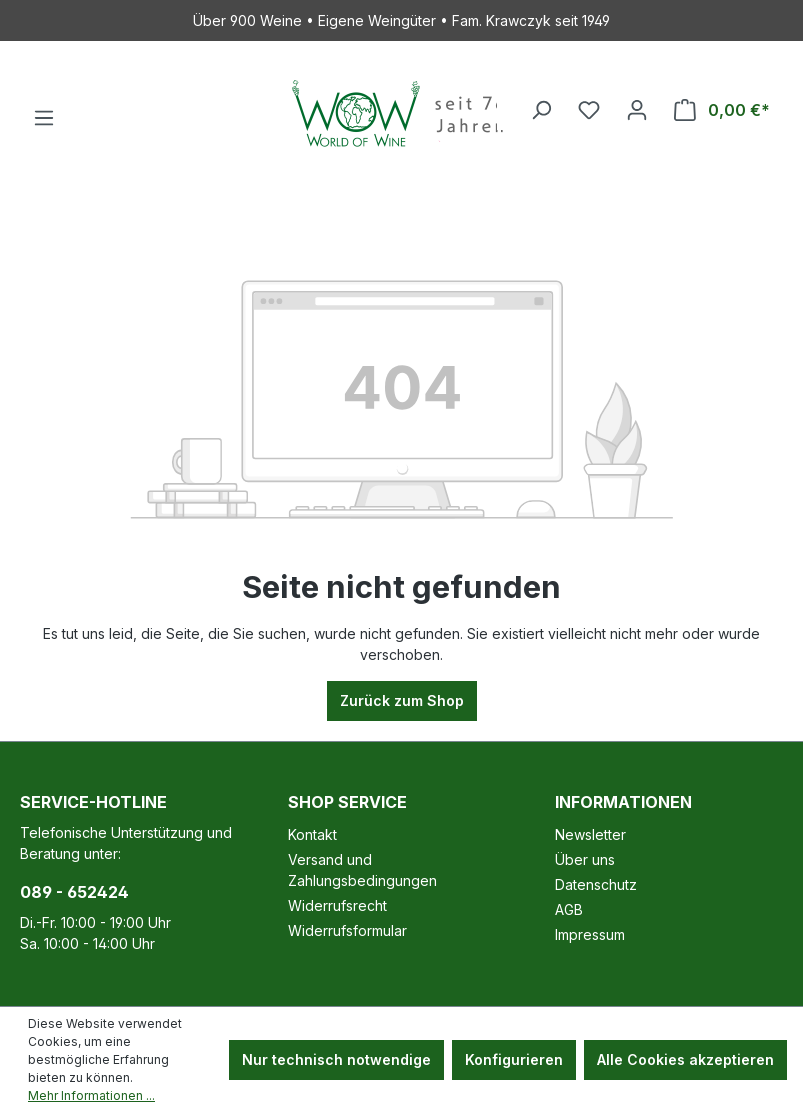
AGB (569, 909)
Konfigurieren (514, 1059)
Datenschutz (596, 884)
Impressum (590, 934)
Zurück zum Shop (402, 700)
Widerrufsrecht (337, 905)
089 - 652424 (74, 892)
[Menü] (44, 118)
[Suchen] (541, 110)
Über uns (585, 859)
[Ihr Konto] (637, 110)
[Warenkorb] (722, 110)
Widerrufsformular (347, 930)
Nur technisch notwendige (336, 1059)
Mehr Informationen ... (91, 1095)
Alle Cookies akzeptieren (685, 1059)
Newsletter (590, 834)
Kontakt (312, 834)
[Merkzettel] (589, 110)
